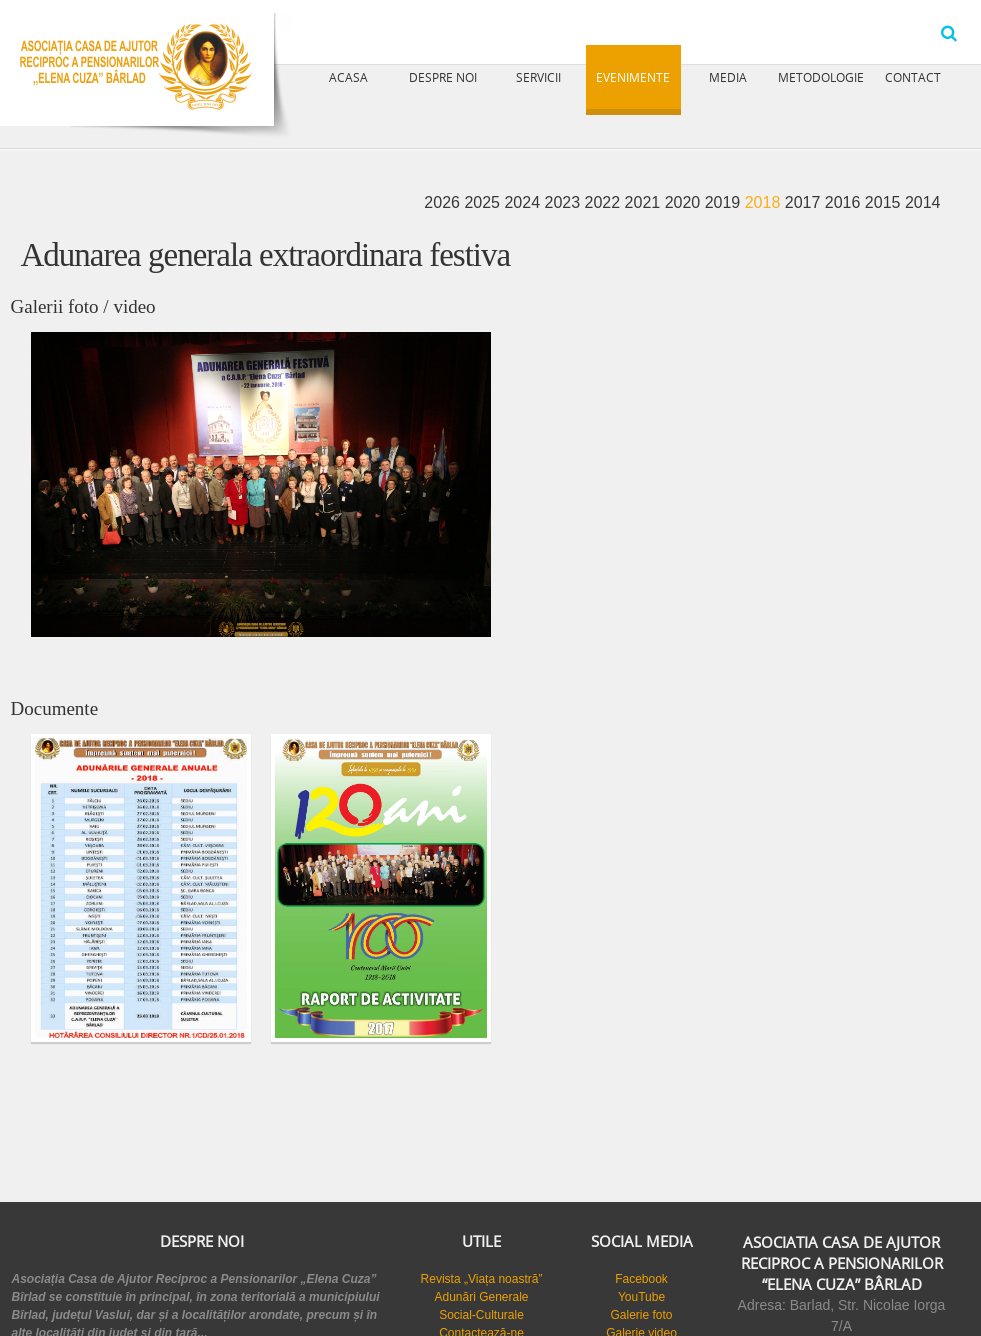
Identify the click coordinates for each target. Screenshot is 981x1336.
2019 (725, 202)
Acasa (348, 77)
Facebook (641, 1279)
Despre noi (443, 77)
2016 (845, 202)
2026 (444, 202)
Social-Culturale (481, 1315)
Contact (913, 77)
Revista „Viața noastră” (482, 1279)
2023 (564, 202)
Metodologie (821, 77)
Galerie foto (641, 1315)
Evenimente (633, 77)
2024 (524, 202)
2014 (923, 202)
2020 (685, 202)
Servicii (538, 77)
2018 (765, 202)
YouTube (641, 1297)
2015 (885, 202)
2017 (805, 202)
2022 (605, 202)
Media (728, 77)
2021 (645, 202)
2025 (484, 202)
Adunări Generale (481, 1297)
